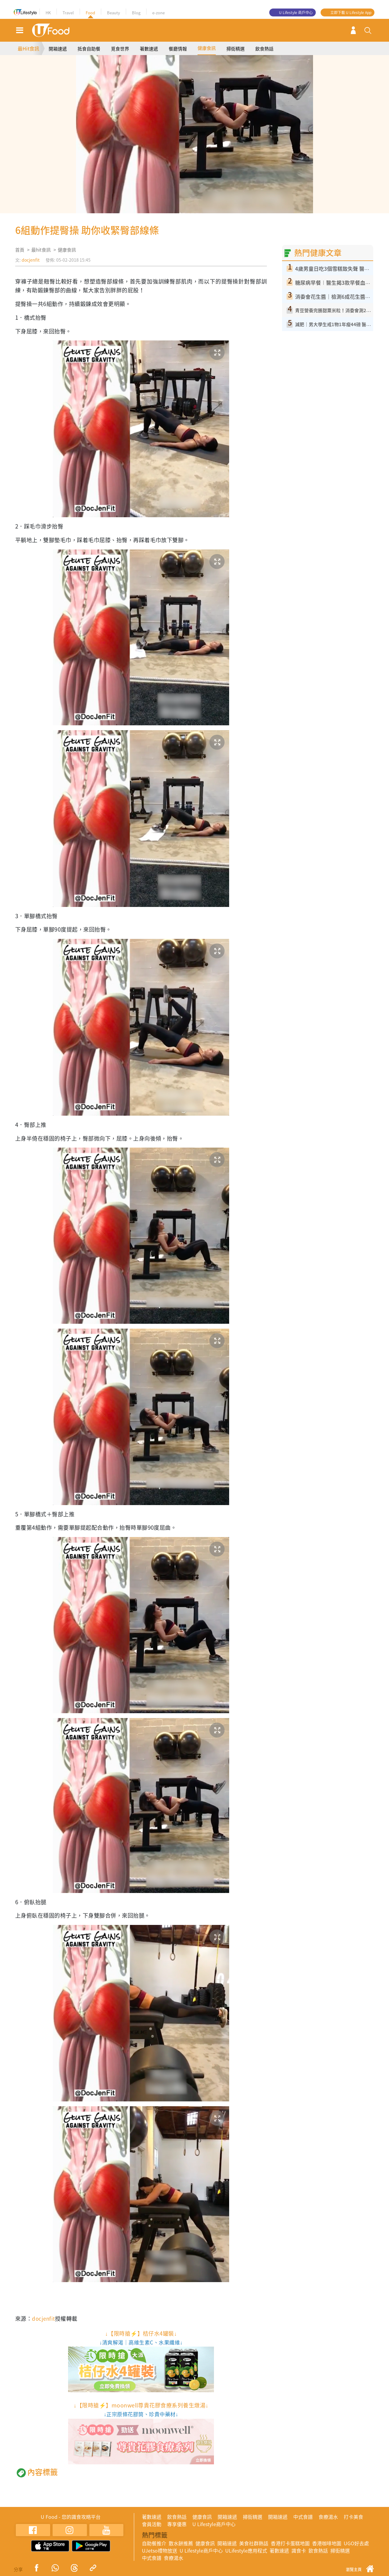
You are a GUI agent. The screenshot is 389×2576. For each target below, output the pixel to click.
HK (48, 13)
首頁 (19, 249)
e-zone (158, 13)
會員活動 (151, 2524)
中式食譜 (303, 2516)
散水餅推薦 (181, 2543)
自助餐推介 (154, 2543)
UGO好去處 (356, 2543)
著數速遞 (149, 48)
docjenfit (31, 260)
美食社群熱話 (253, 2543)
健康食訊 (207, 48)
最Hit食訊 (28, 48)
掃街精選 (235, 48)
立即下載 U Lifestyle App (350, 12)
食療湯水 (328, 2516)
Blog (136, 13)
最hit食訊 (41, 249)
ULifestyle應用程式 (246, 2550)
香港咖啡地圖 (326, 2543)
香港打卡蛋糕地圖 (290, 2543)
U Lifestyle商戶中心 (214, 2524)
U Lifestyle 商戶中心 (296, 12)
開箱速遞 (58, 48)
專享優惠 (177, 2524)
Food (90, 13)
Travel (68, 13)
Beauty (113, 13)
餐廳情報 (178, 48)
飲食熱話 (264, 48)
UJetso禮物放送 (159, 2550)
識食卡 (298, 2550)
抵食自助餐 (88, 48)
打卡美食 (353, 2516)
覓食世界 (120, 48)
